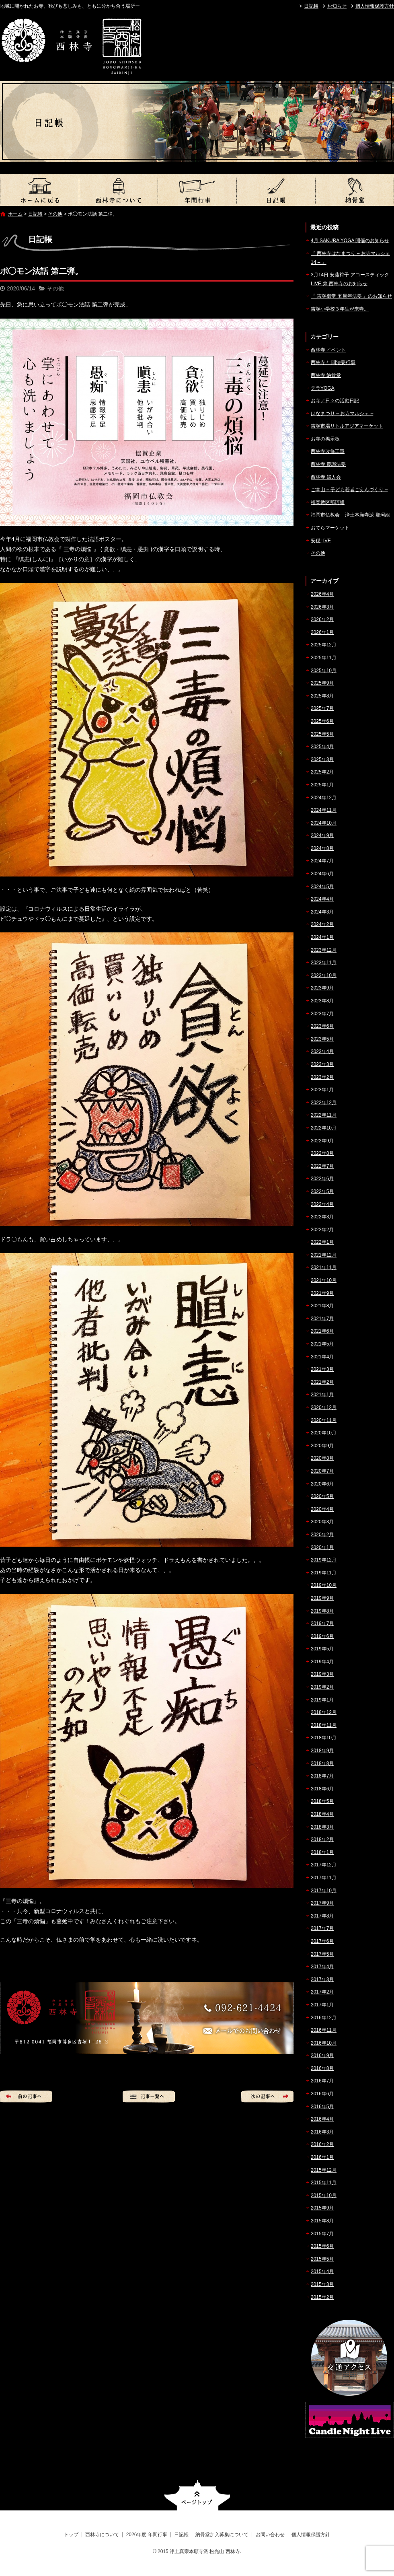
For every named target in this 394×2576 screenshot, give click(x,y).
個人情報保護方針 (374, 6)
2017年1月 (322, 2005)
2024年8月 (322, 848)
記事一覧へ (149, 2096)
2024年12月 (324, 797)
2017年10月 (324, 1890)
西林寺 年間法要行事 (333, 362)
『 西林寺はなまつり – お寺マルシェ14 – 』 (350, 258)
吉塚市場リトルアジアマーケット (347, 426)
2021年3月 (322, 1369)
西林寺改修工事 (328, 451)
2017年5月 (322, 1954)
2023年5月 (322, 1039)
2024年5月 (322, 886)
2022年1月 (322, 1242)
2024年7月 (322, 861)
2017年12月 (324, 1865)
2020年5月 (322, 1496)
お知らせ (337, 6)
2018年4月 (322, 1814)
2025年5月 (322, 734)
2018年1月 (322, 1852)
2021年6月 (322, 1331)
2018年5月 (322, 1801)
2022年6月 (322, 1178)
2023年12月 (324, 950)
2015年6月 (322, 2246)
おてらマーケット (330, 528)
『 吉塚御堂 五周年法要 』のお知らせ (351, 296)
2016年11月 (324, 2030)
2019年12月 (324, 1560)
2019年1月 (322, 1700)
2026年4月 (322, 594)
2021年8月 (322, 1306)
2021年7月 (322, 1318)
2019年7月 (322, 1623)
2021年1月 (322, 1394)
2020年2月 (322, 1534)
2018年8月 (322, 1763)
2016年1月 (322, 2157)
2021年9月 (322, 1293)
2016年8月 (322, 2068)
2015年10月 (324, 2195)
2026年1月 (322, 632)
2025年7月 (322, 708)
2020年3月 (322, 1522)
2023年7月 (322, 1013)
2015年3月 (322, 2284)
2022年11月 (324, 1115)
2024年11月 (324, 810)
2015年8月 (322, 2221)
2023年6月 (322, 1026)
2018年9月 (322, 1750)
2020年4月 (322, 1509)
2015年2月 (322, 2297)
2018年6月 (322, 1789)
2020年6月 (322, 1484)
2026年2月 (322, 619)
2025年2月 (322, 772)
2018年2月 (322, 1839)
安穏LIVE (321, 540)
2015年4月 (322, 2271)
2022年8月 (322, 1153)
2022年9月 (322, 1141)
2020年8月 (322, 1458)
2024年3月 (322, 912)
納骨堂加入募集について (354, 190)
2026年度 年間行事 (197, 190)
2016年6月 (322, 2094)
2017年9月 (322, 1903)
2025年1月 (322, 785)
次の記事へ (267, 2096)
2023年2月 (322, 1077)
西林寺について (118, 190)
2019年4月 (322, 1662)
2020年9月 (322, 1445)
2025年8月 (322, 696)
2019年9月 (322, 1598)
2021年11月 (324, 1267)
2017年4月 (322, 1966)
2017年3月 (322, 1979)
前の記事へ (26, 2096)
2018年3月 (322, 1827)
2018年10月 (324, 1738)
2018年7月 (322, 1776)
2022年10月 (324, 1128)
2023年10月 (324, 975)
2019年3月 (322, 1674)
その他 (55, 214)
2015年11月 (324, 2182)
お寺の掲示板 (325, 439)
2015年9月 (322, 2208)
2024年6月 (322, 873)
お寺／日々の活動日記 (335, 400)
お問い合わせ (270, 2534)
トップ (39, 190)
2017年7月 (322, 1928)
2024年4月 (322, 899)
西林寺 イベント (328, 350)
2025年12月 (324, 645)
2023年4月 (322, 1051)
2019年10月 (324, 1585)
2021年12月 (324, 1255)
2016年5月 (322, 2106)
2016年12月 (324, 2017)
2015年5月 (322, 2259)
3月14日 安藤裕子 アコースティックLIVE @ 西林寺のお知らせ (350, 279)
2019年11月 (324, 1573)
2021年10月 (324, 1280)
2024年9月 (322, 835)
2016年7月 (322, 2081)
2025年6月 (322, 721)
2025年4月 (322, 746)
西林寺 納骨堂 (326, 375)
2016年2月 (322, 2144)
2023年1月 (322, 1090)
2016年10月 (324, 2043)
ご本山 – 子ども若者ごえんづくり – (349, 489)
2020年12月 (324, 1407)
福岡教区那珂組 (328, 502)
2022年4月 (322, 1204)
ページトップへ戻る (197, 2495)
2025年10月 (324, 670)
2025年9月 (322, 683)
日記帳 (311, 6)
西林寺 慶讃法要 (328, 464)
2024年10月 (324, 823)
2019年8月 (322, 1611)
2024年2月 (322, 924)
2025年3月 (322, 759)
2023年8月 (322, 1001)
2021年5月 (322, 1344)
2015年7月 (322, 2234)
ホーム (15, 214)
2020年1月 (322, 1547)
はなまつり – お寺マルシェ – (342, 413)
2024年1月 (322, 937)
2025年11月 (324, 657)
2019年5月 (322, 1649)
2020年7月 (322, 1471)
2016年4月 (322, 2119)
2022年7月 (322, 1166)
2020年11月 (324, 1420)
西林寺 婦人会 (326, 477)
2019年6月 (322, 1636)
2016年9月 (322, 2055)
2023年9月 (322, 988)
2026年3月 (322, 607)
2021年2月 (322, 1382)
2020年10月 (324, 1433)
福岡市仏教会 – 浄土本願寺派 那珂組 (350, 515)
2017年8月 (322, 1916)
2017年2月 (322, 1992)
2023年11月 (324, 962)
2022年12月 (324, 1102)
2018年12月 (324, 1712)
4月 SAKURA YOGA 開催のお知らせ (350, 240)
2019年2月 (322, 1687)
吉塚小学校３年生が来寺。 (340, 309)
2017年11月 (324, 1878)
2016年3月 (322, 2132)
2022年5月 (322, 1191)
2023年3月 (322, 1064)
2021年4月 (322, 1357)
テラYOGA (322, 388)
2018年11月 (324, 1725)
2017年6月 (322, 1941)
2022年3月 (322, 1217)
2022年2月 (322, 1229)
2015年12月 (324, 2170)
